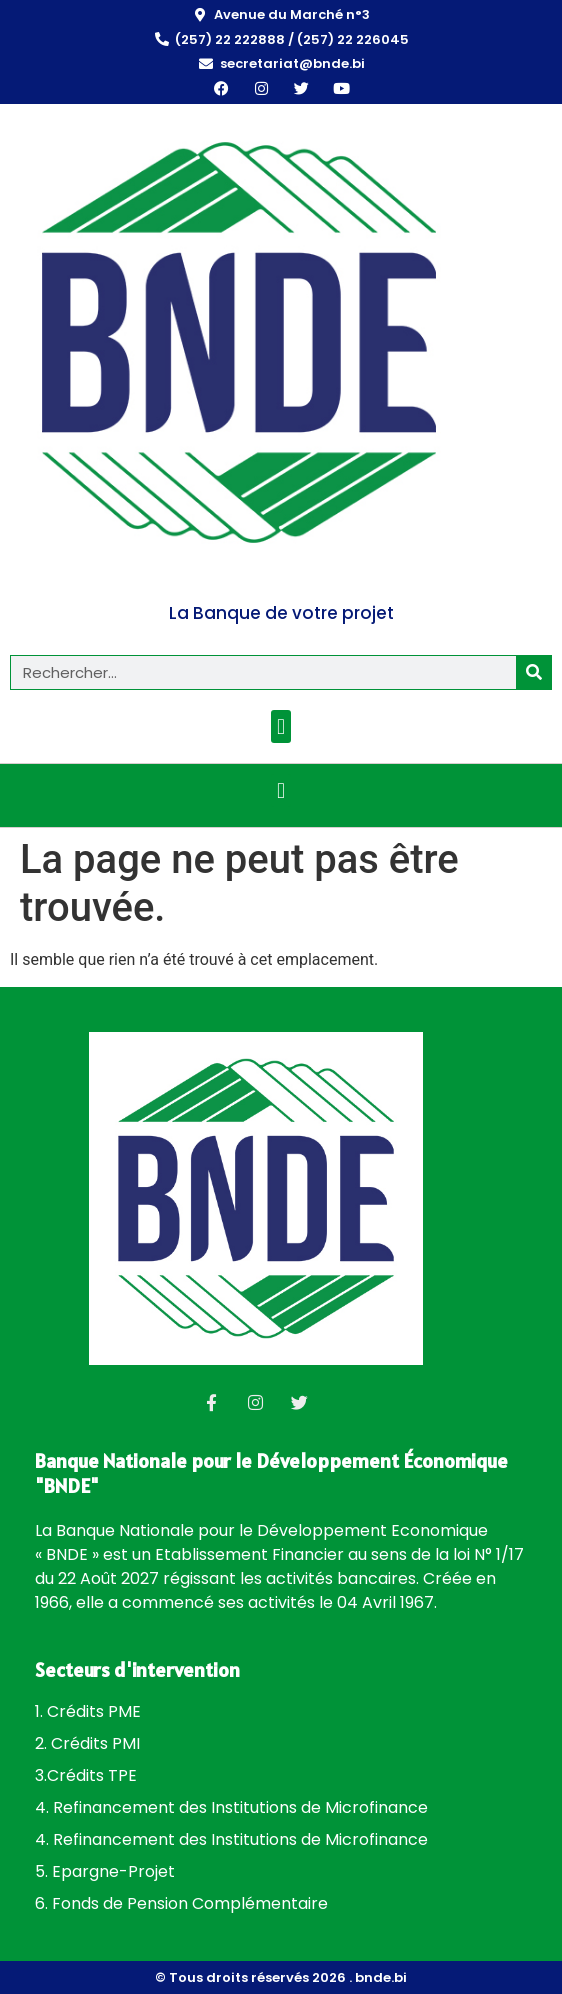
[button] (280, 726)
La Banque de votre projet (281, 613)
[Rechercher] (533, 672)
